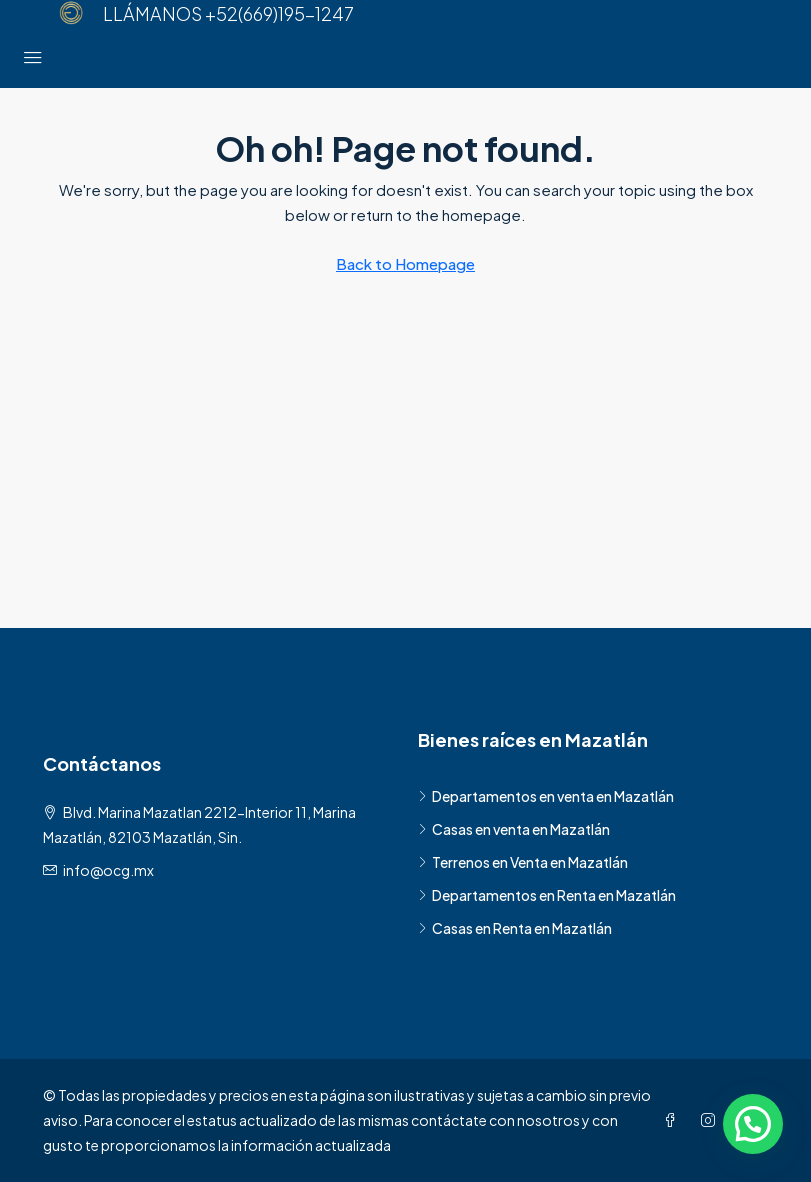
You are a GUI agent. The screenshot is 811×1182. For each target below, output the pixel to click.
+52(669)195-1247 (279, 13)
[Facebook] (674, 1120)
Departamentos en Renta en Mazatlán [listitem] (547, 895)
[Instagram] (712, 1120)
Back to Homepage (405, 263)
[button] (753, 1124)
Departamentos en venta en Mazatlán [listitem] (546, 796)
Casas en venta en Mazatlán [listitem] (514, 829)
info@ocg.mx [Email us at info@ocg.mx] (108, 870)
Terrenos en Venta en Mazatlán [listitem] (523, 862)
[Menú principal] (33, 58)
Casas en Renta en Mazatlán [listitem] (515, 928)
